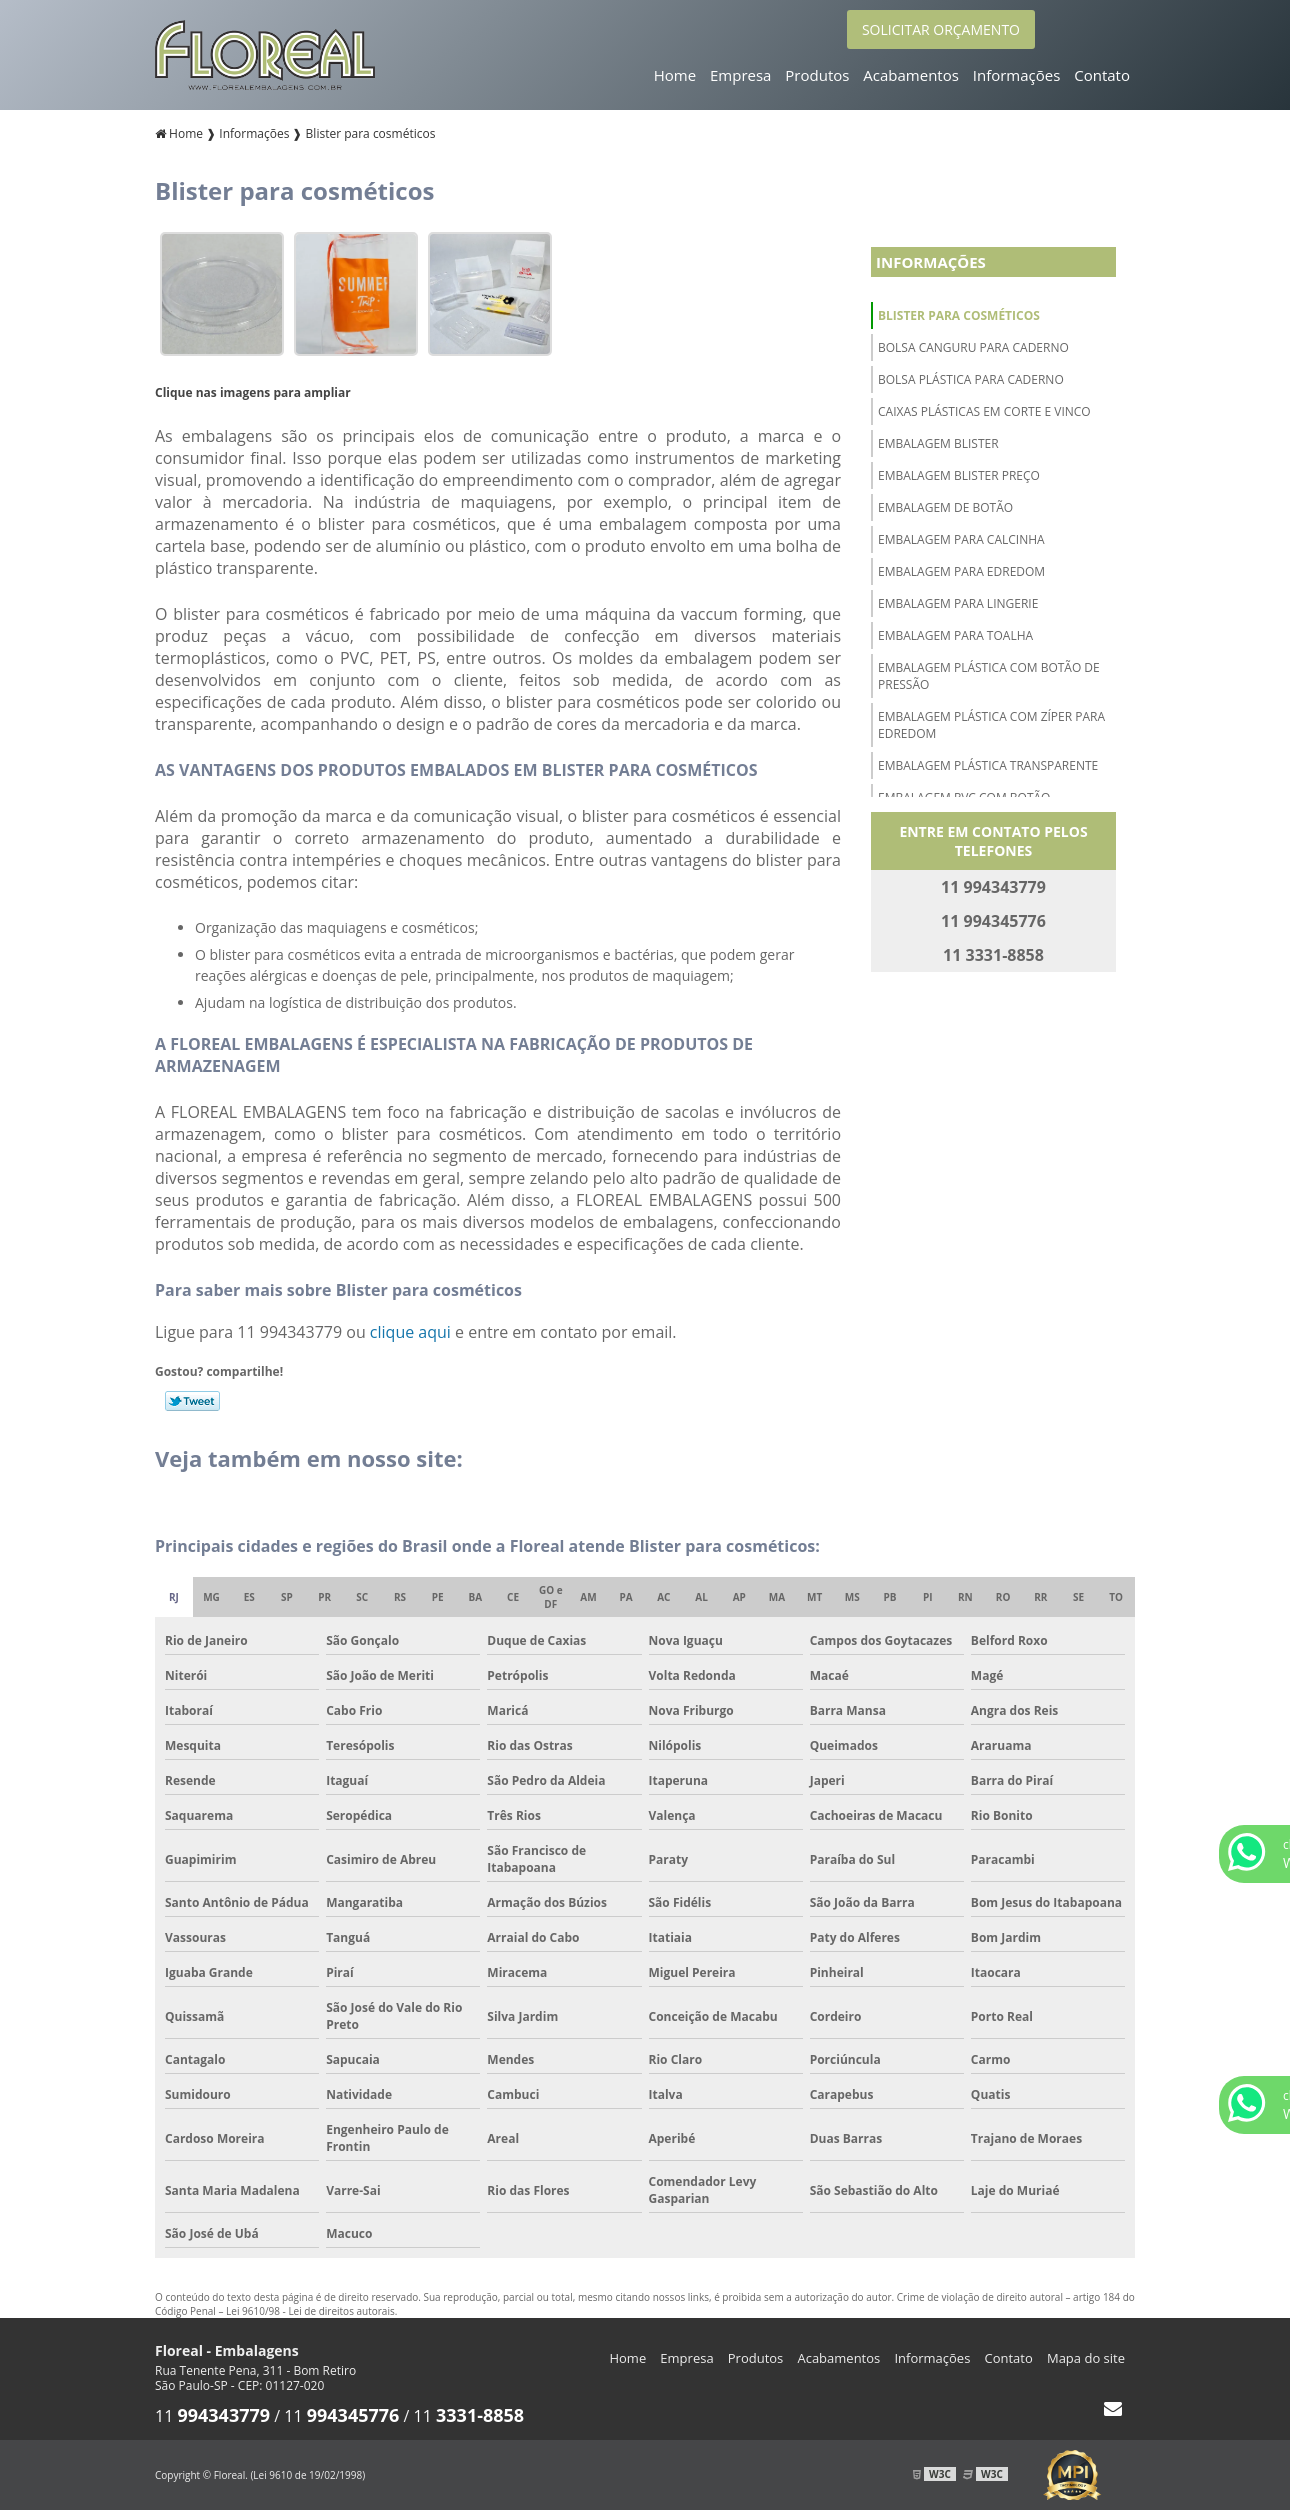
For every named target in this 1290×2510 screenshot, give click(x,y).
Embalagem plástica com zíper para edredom (991, 725)
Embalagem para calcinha (961, 539)
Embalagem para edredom (961, 571)
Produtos (817, 75)
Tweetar (192, 1401)
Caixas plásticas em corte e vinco (984, 411)
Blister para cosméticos (959, 315)
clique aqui (410, 1332)
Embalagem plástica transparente (988, 765)
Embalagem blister (938, 443)
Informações (1017, 75)
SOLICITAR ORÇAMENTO (941, 29)
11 (212, 2416)
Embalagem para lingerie (958, 603)
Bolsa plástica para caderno (971, 379)
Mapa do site (1086, 2358)
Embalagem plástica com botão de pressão (989, 676)
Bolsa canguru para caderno (973, 347)
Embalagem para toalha (955, 635)
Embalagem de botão (945, 507)
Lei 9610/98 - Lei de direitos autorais (310, 2311)
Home (675, 75)
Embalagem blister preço (959, 475)
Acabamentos (911, 75)
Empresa (740, 75)
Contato (1102, 75)
